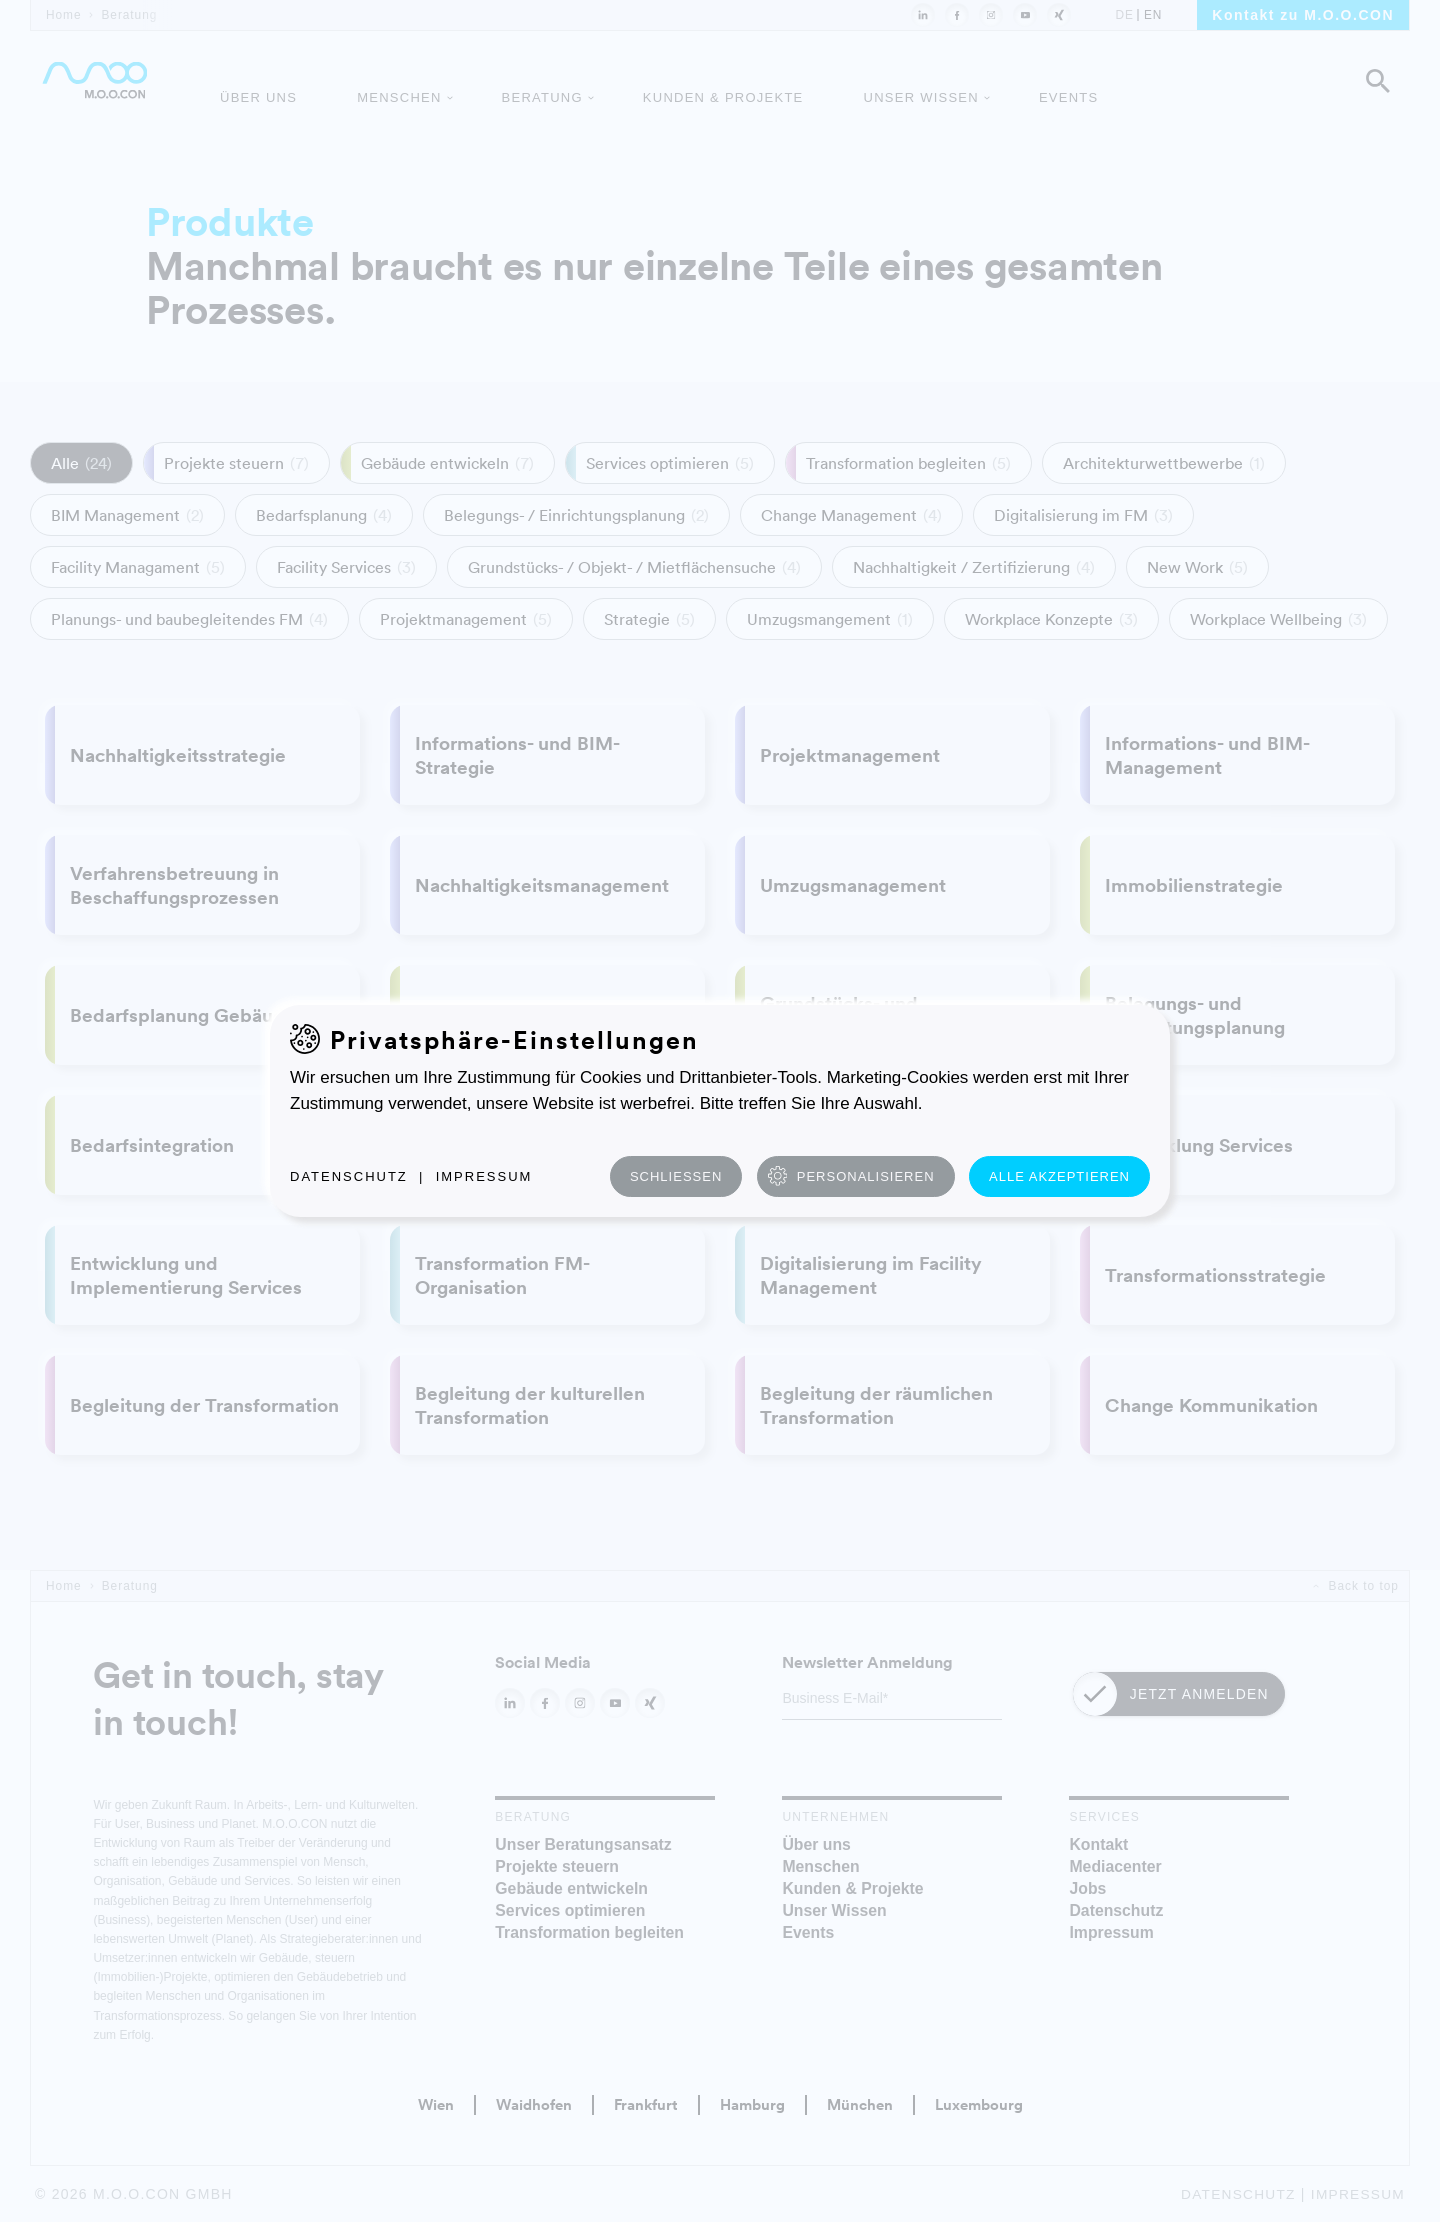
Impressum (484, 1176)
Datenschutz (349, 1176)
